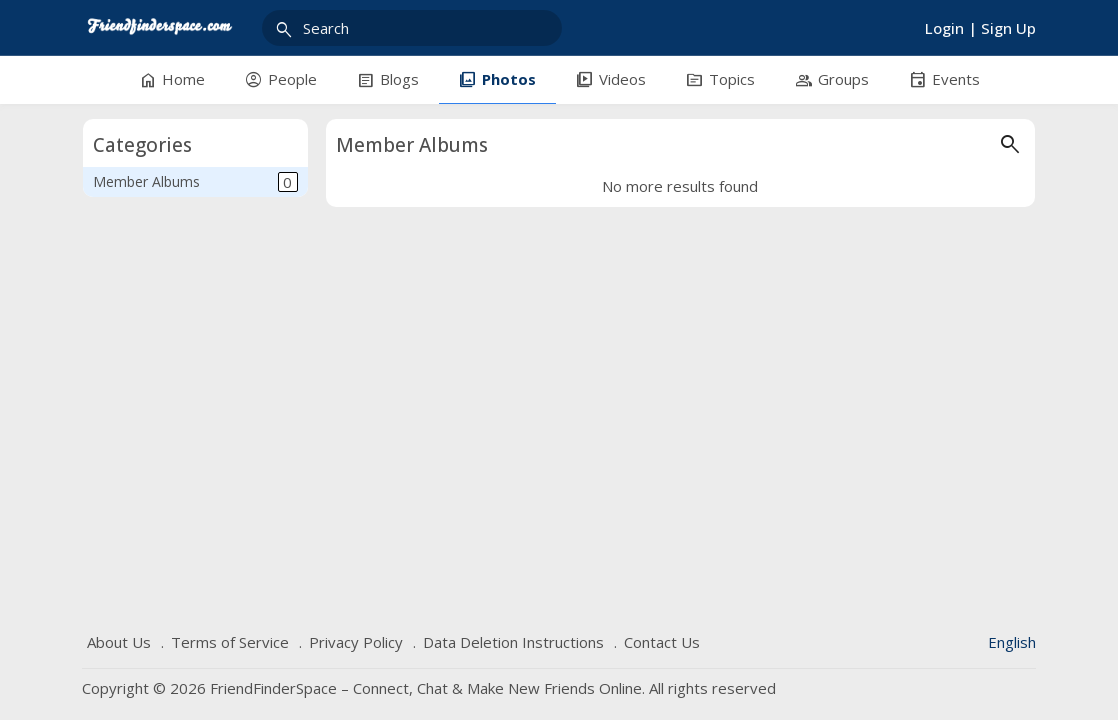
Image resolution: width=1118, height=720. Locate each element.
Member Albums (195, 182)
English (1012, 642)
